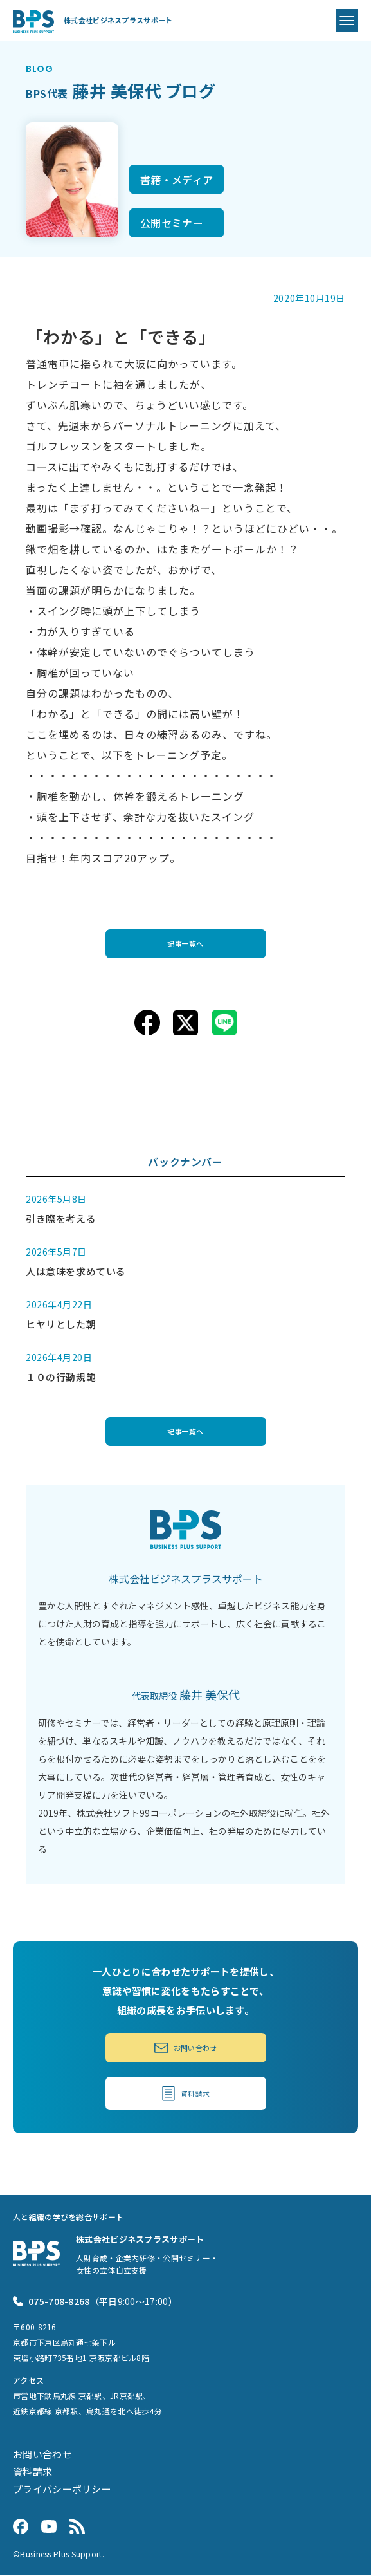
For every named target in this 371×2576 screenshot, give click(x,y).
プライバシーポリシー (62, 2490)
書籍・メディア (176, 179)
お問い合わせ (185, 2048)
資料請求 (186, 2094)
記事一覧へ (186, 943)
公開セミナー (171, 222)
